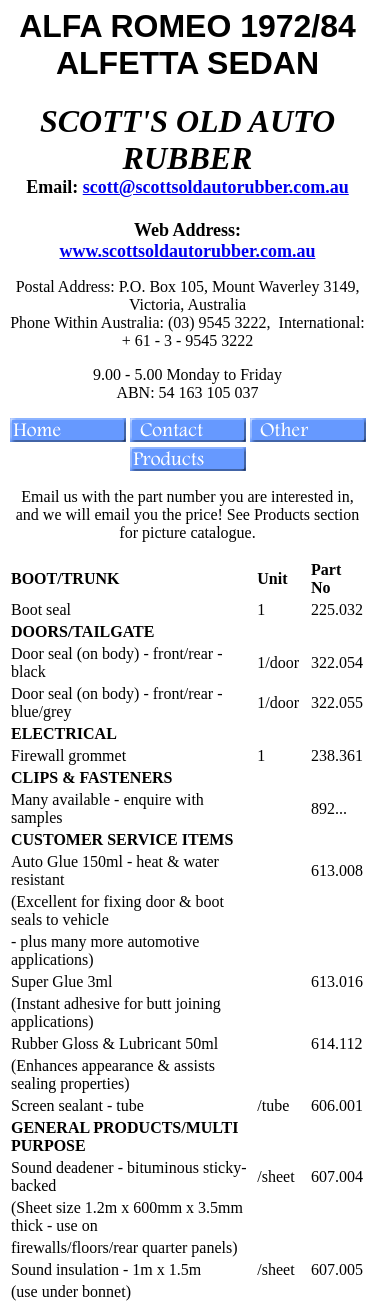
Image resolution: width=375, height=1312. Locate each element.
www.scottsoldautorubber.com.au (188, 251)
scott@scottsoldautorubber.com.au (216, 187)
